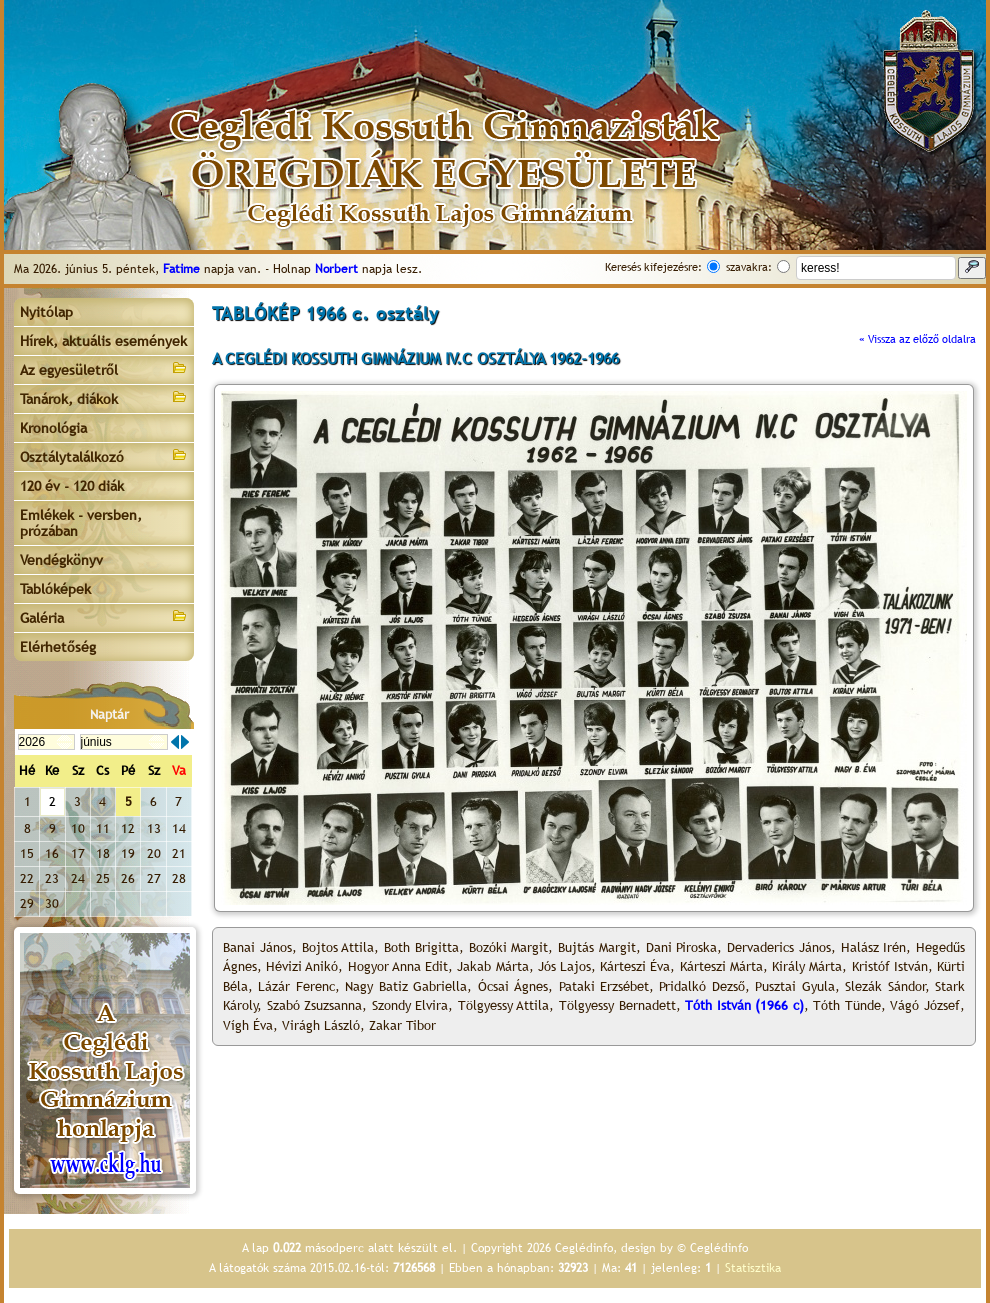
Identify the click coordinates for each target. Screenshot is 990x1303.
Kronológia (53, 428)
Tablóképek (55, 589)
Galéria (104, 616)
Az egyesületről (104, 368)
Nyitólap (46, 312)
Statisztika (753, 1268)
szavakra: (749, 267)
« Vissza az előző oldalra (917, 339)
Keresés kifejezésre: (653, 267)
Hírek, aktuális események (103, 341)
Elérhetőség (58, 647)
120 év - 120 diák (72, 486)
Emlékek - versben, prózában (81, 523)
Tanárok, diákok (104, 397)
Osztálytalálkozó (104, 455)
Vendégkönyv (61, 560)
